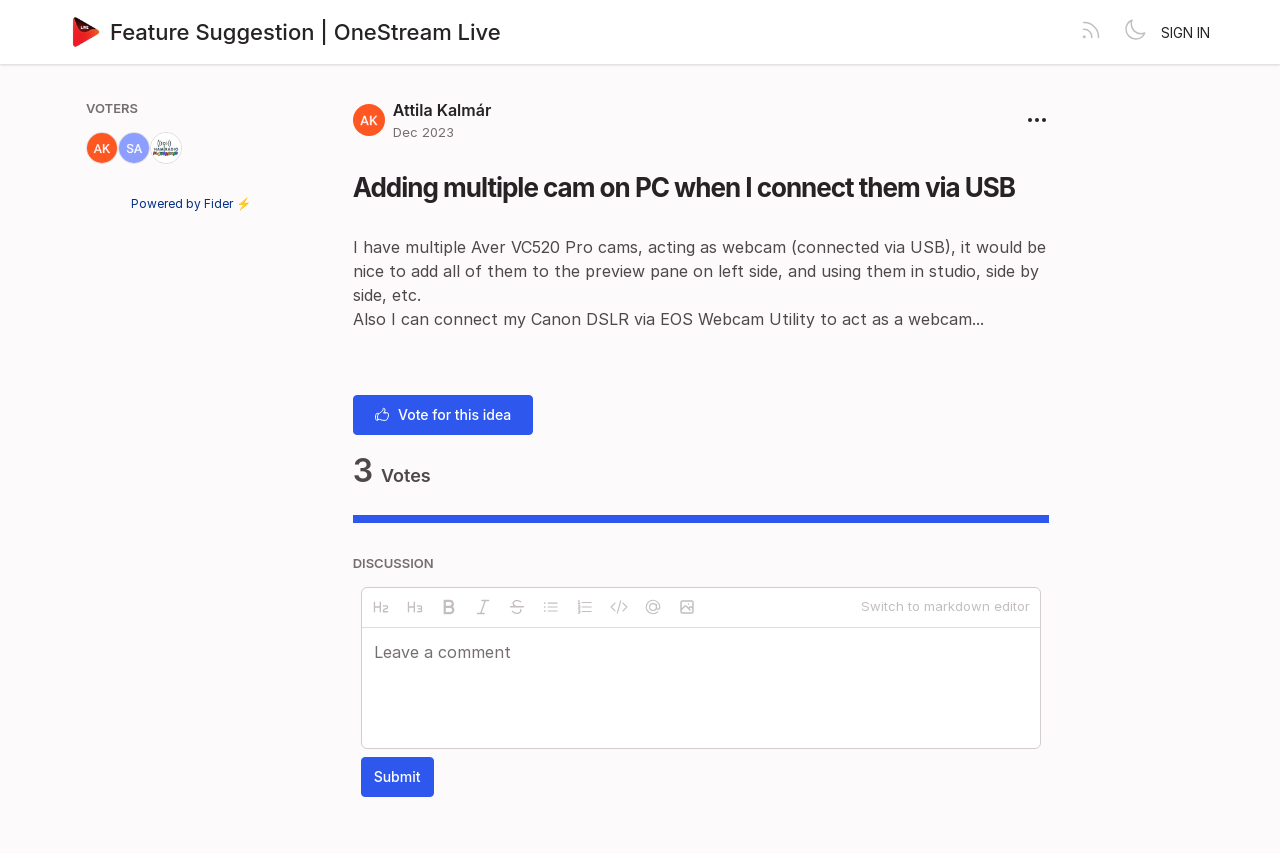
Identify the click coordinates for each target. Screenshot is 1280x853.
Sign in (1185, 32)
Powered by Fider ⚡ (191, 203)
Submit (397, 776)
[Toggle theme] (1135, 32)
